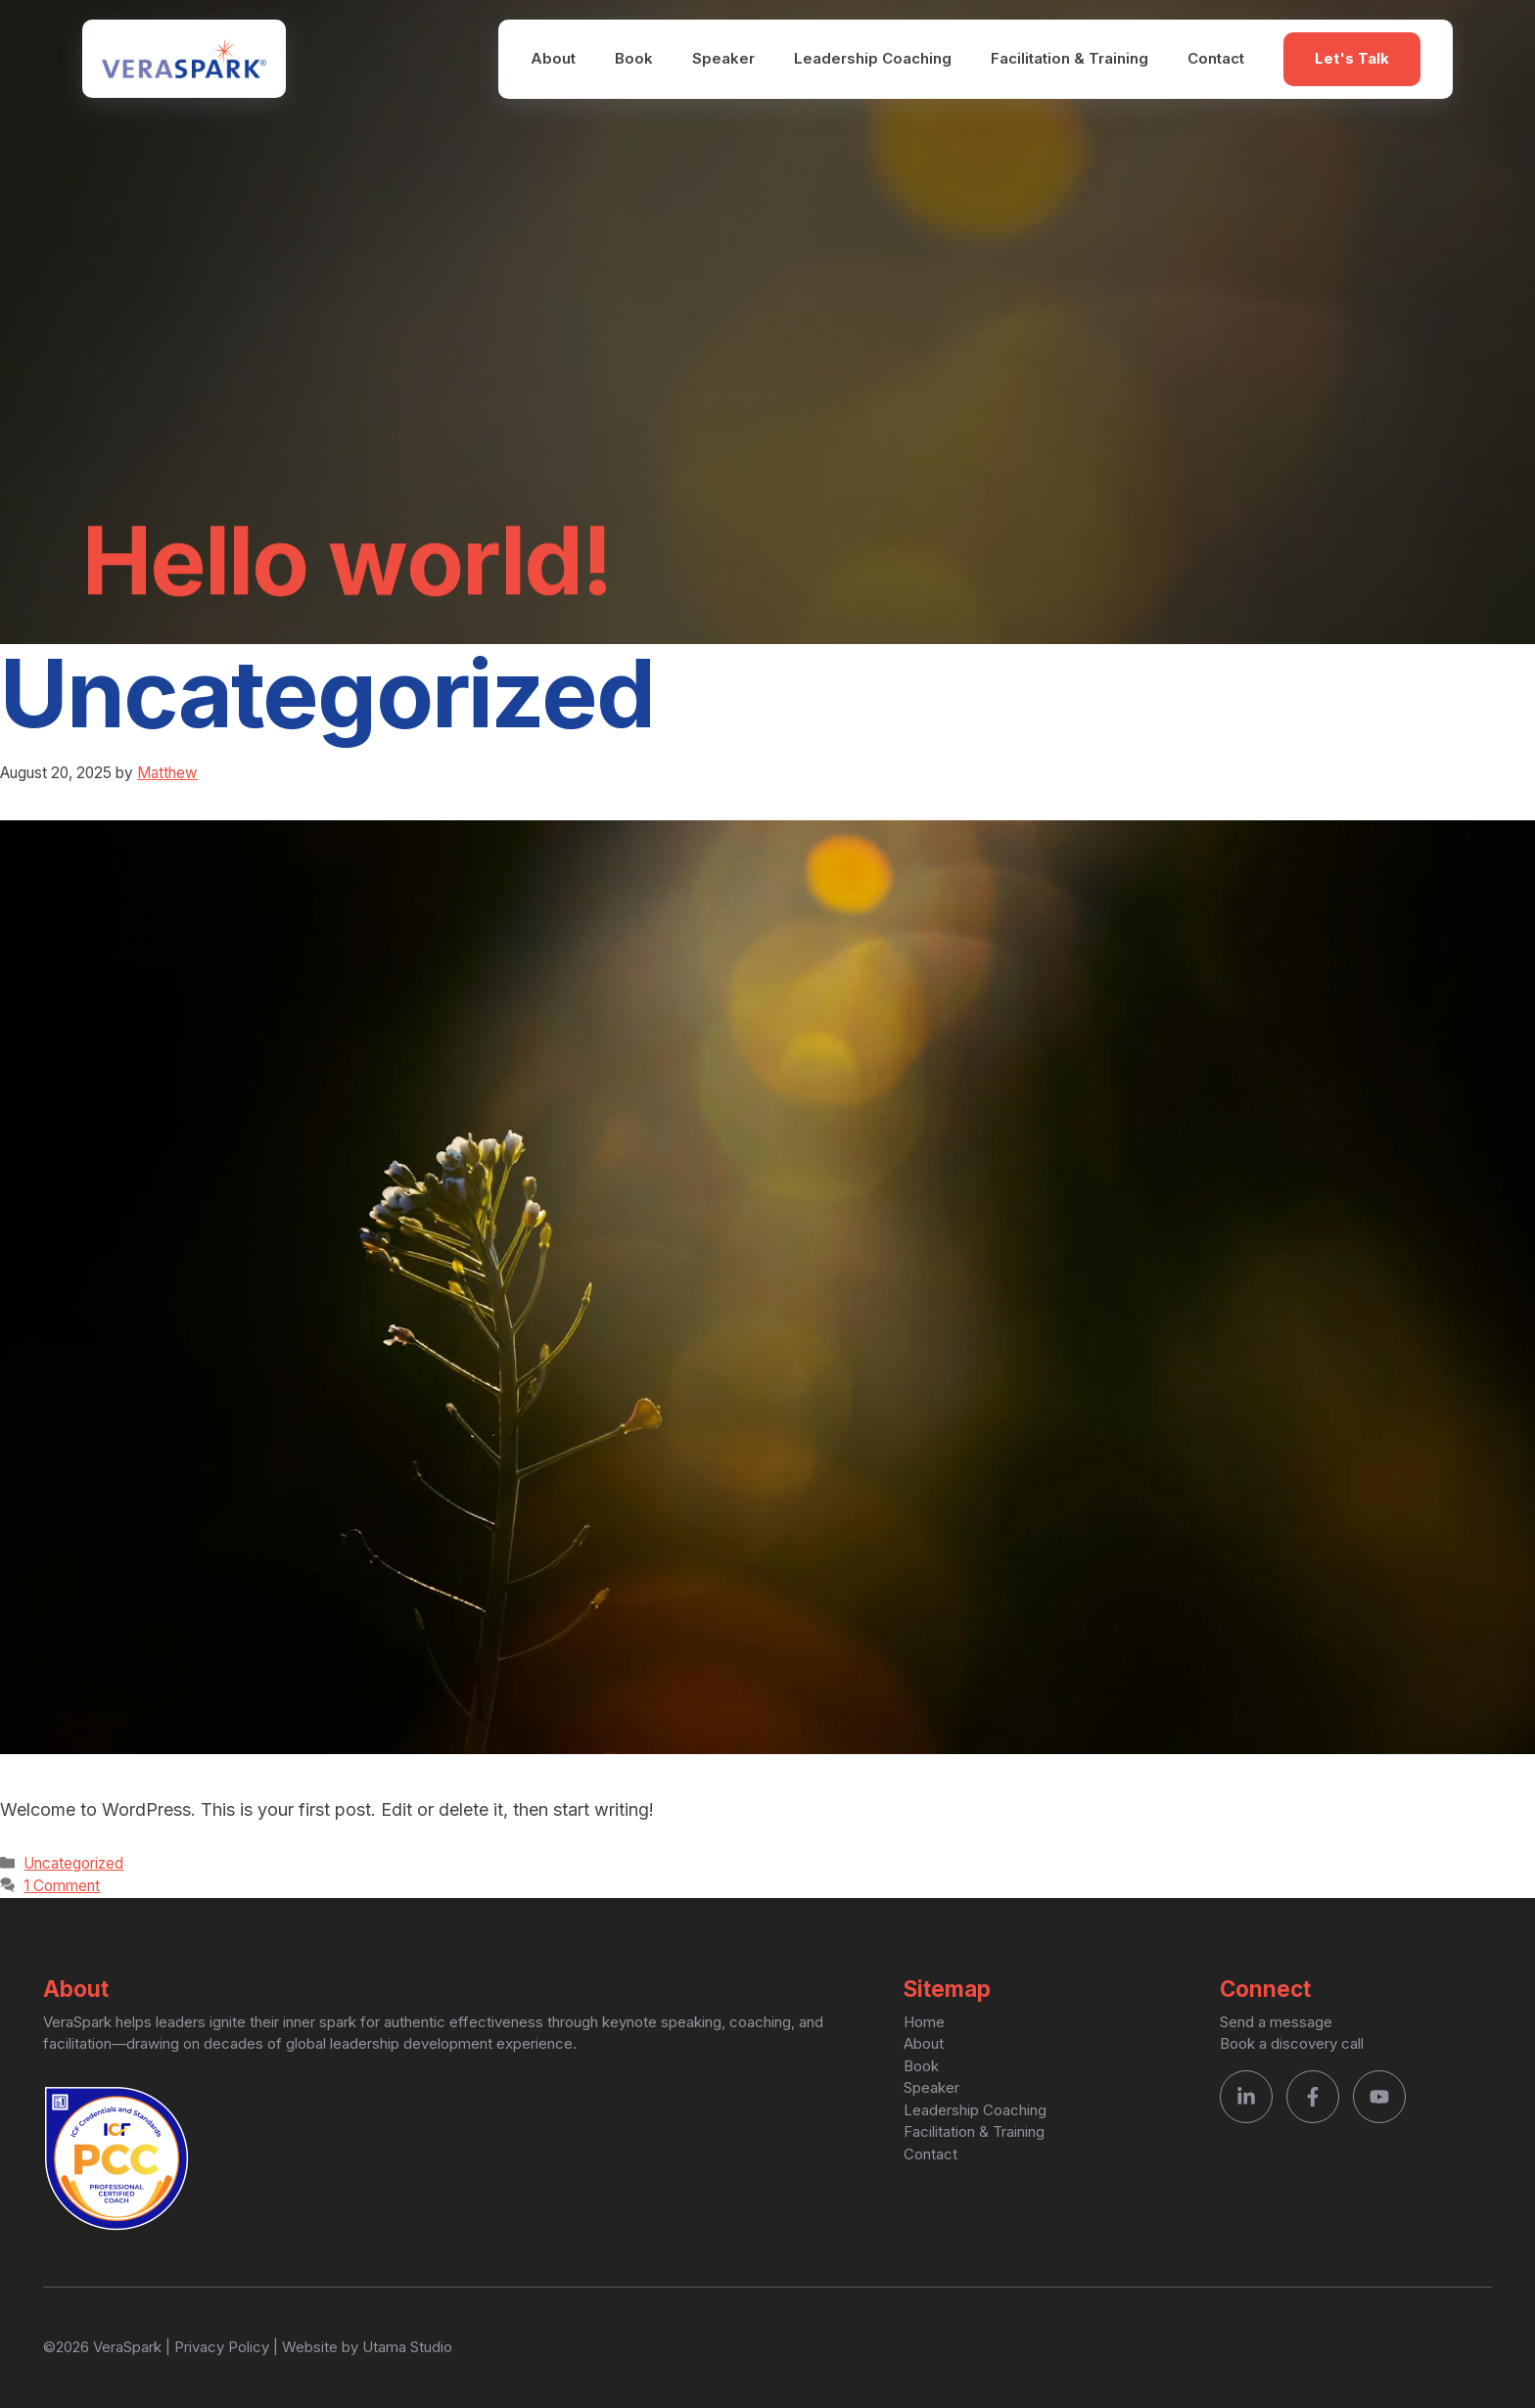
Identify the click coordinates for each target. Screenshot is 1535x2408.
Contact (1215, 58)
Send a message (1276, 2022)
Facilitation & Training (1069, 58)
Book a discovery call (1292, 2043)
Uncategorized (73, 1863)
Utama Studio (407, 2347)
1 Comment (61, 1885)
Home (924, 2022)
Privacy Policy (221, 2347)
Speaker (723, 58)
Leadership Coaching (873, 58)
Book (634, 58)
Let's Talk (1352, 58)
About (553, 58)
